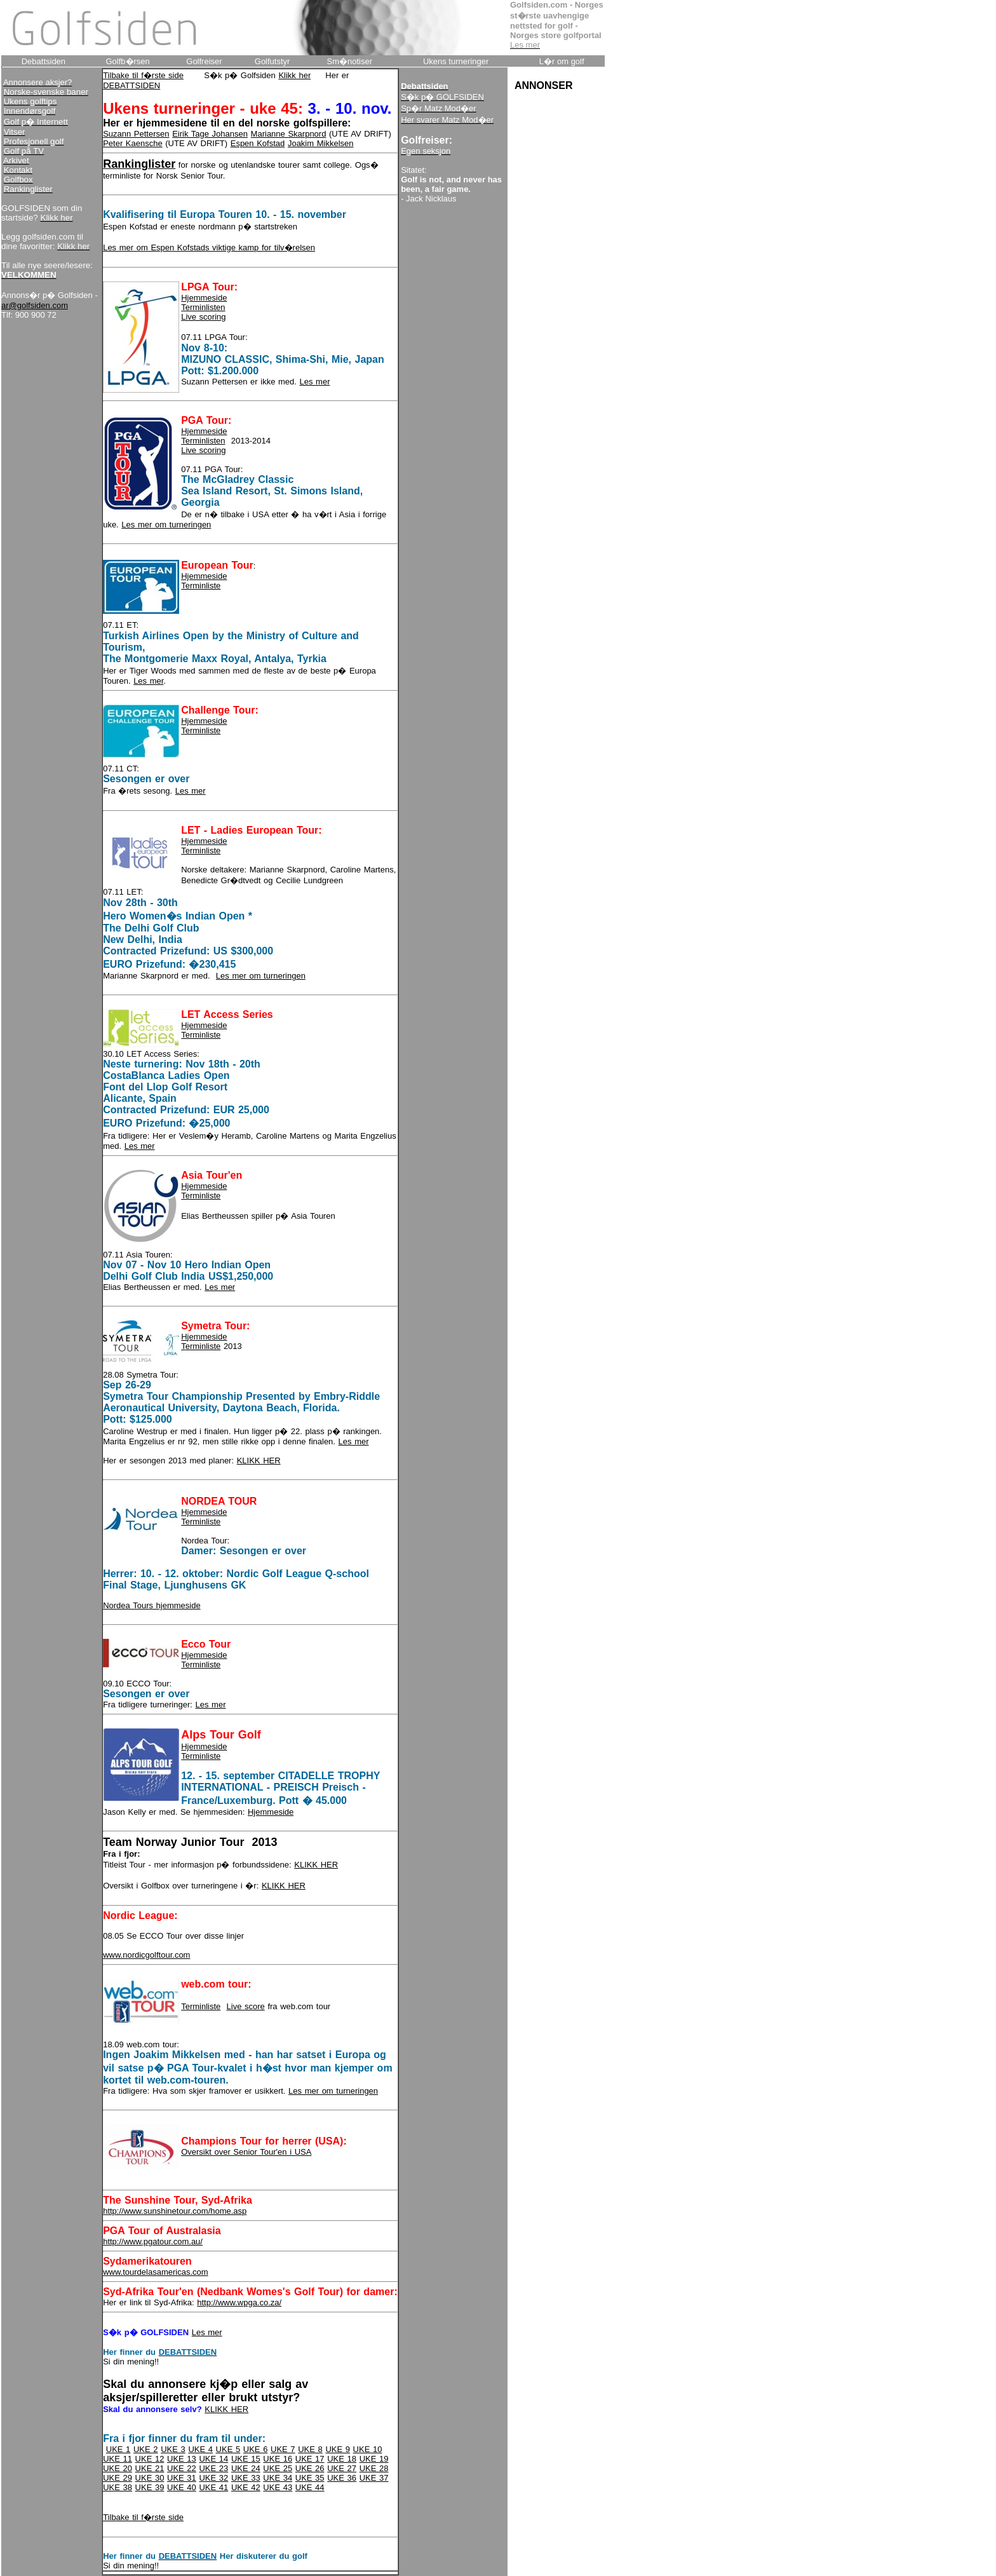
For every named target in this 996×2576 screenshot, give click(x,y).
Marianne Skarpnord (288, 134)
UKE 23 (213, 2468)
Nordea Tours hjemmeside (152, 1605)
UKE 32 (213, 2478)
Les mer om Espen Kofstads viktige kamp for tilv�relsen (209, 247)
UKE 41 (213, 2487)
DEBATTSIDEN (131, 85)
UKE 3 (173, 2449)
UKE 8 (310, 2449)
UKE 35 (310, 2478)
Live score (246, 2006)
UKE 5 (228, 2449)
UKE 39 (150, 2487)
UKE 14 (213, 2459)
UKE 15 (245, 2459)
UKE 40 (181, 2487)
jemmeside (207, 1336)
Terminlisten (203, 307)
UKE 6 (255, 2449)
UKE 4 (200, 2449)
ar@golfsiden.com (34, 305)
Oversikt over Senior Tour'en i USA (246, 2152)
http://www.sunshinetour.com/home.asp (174, 2211)
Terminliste (200, 585)
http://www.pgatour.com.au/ (153, 2241)
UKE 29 (117, 2478)
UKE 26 (310, 2468)
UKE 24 (245, 2468)
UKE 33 (245, 2478)
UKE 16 (277, 2459)
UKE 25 (277, 2468)
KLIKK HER (259, 1460)
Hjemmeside (204, 297)
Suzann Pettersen (136, 134)
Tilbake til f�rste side (143, 75)
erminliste (203, 1346)
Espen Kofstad (258, 143)
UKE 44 (310, 2487)
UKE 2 (145, 2449)
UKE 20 (117, 2468)
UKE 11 (117, 2459)
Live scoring (203, 317)
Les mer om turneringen (166, 524)
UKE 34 (277, 2478)
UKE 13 (181, 2459)
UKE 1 (118, 2449)
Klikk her (294, 75)
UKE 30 (150, 2478)
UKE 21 (150, 2468)
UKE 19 (374, 2459)
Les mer (315, 381)
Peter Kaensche (133, 143)
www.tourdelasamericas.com (155, 2272)
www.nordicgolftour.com (146, 1955)
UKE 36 (341, 2478)
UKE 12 (150, 2459)
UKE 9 (337, 2449)
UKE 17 (310, 2459)
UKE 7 (283, 2449)
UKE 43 (277, 2487)
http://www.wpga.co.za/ (239, 2302)
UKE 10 (367, 2449)
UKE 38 (117, 2487)
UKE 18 (341, 2459)
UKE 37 (374, 2478)
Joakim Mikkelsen (321, 143)
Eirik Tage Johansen (210, 134)
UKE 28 (374, 2468)
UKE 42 (245, 2487)
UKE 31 (181, 2478)
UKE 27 (341, 2468)
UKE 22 (181, 2468)
